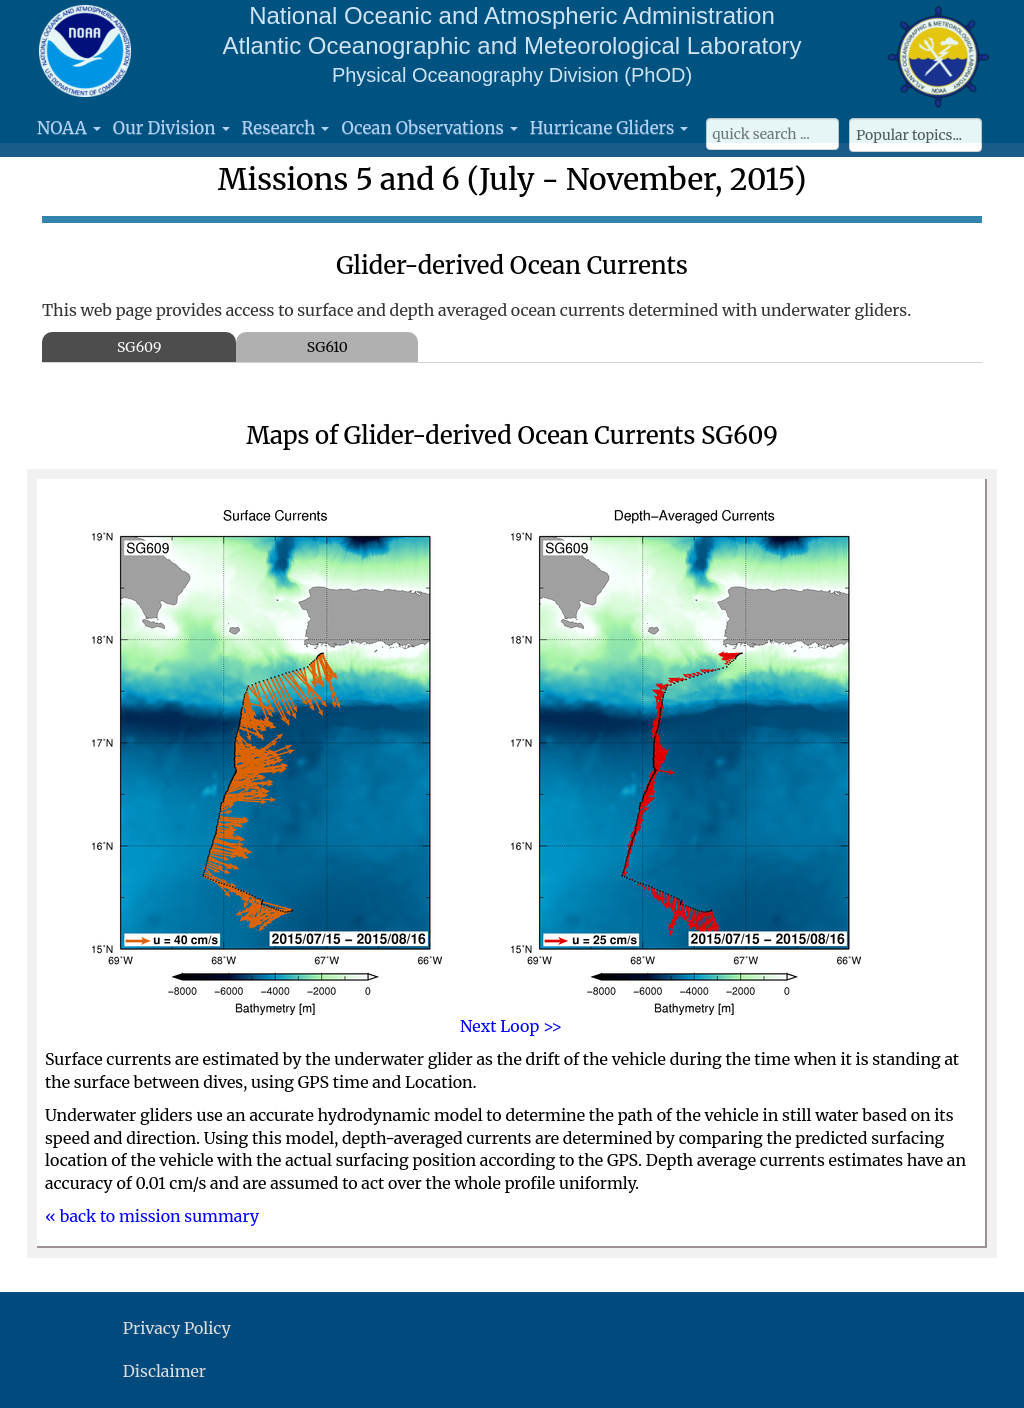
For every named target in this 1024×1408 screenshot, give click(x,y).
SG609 (139, 347)
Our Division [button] (171, 128)
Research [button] (286, 128)
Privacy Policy (177, 1328)
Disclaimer (164, 1371)
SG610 (327, 347)
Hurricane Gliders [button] (609, 128)
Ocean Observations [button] (429, 128)
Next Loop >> (511, 1026)
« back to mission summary (152, 1216)
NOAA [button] (69, 128)
